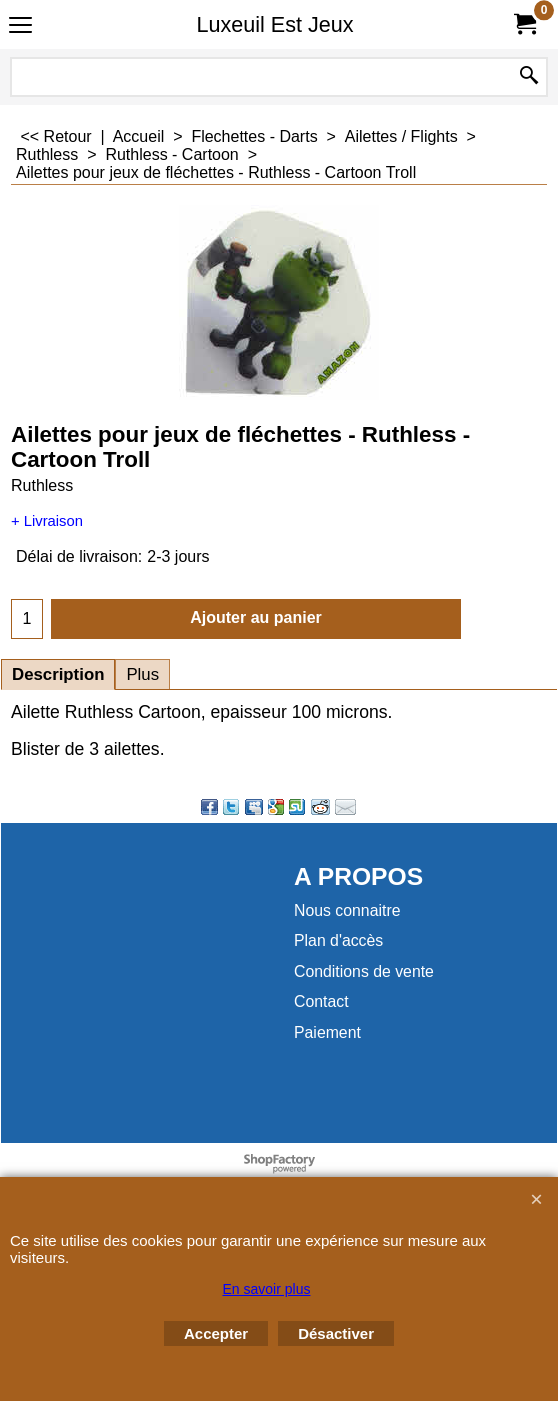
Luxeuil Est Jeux (274, 24)
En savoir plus (267, 1289)
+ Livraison (47, 521)
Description (58, 674)
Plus (142, 674)
